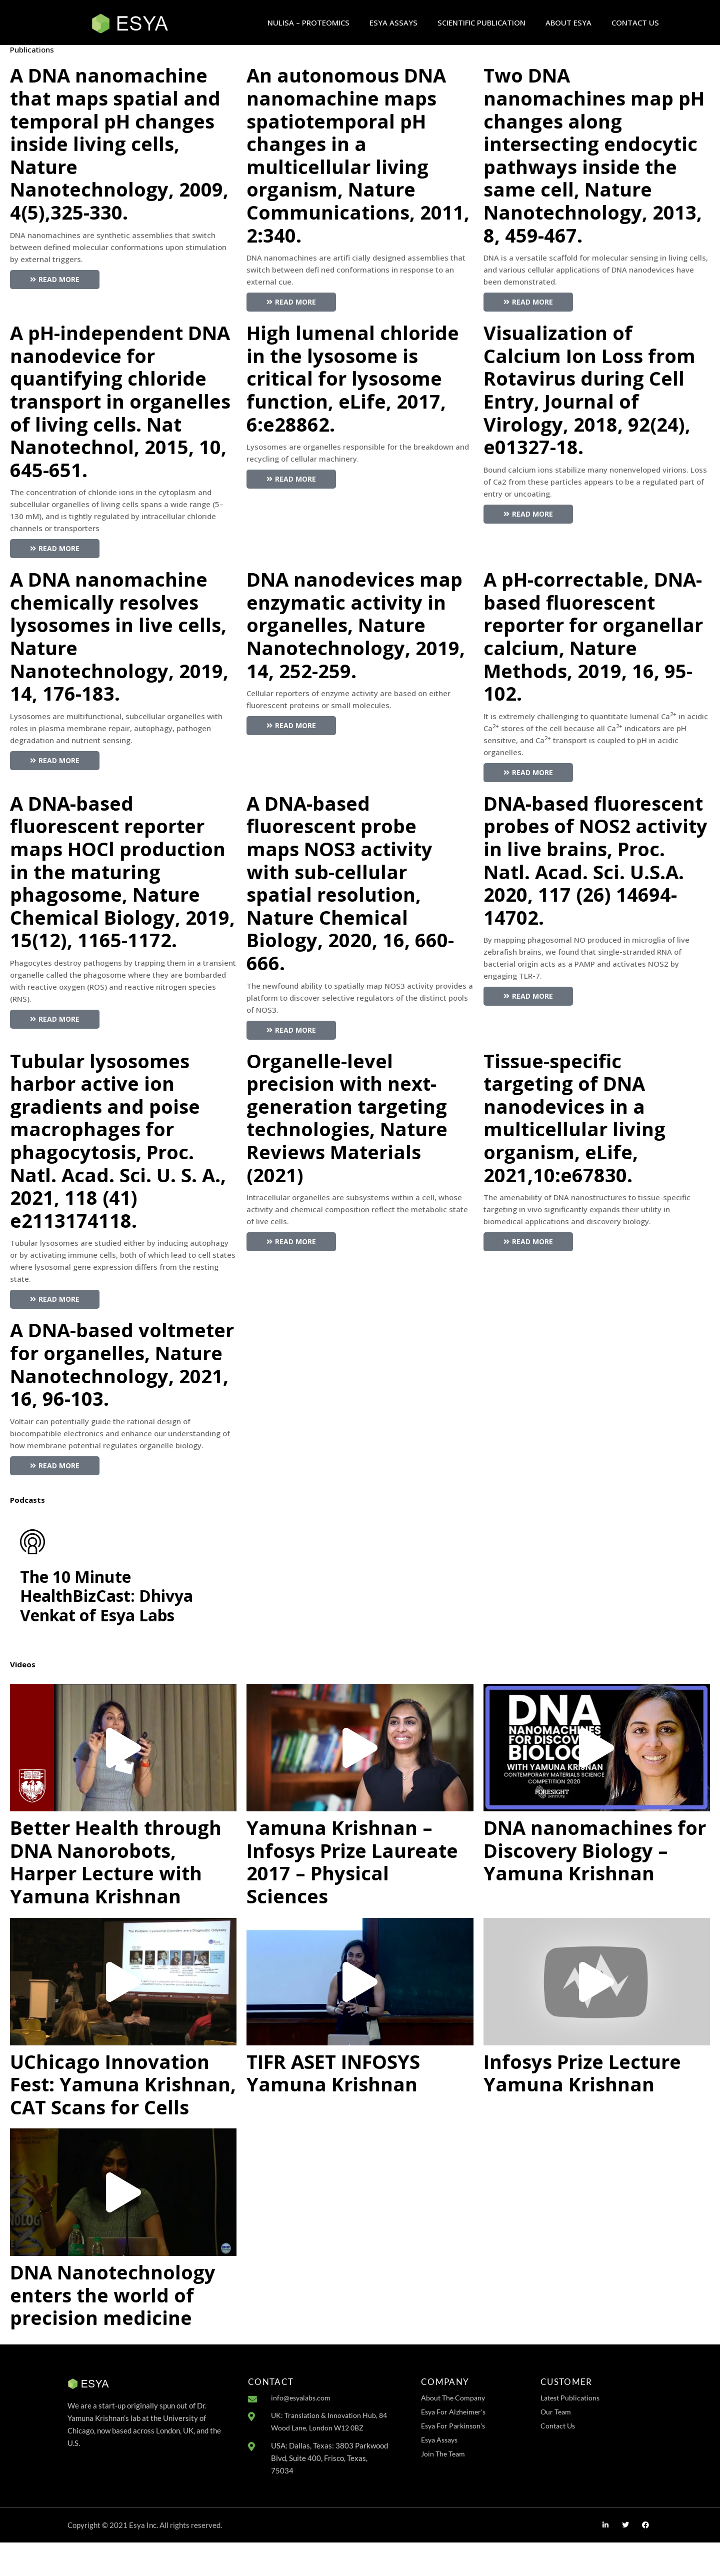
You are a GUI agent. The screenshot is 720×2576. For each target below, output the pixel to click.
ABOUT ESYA (569, 23)
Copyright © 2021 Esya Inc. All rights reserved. (145, 2558)
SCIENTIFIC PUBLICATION (482, 23)
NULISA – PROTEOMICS (309, 23)
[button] (124, 1781)
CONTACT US (635, 23)
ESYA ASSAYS (394, 23)
